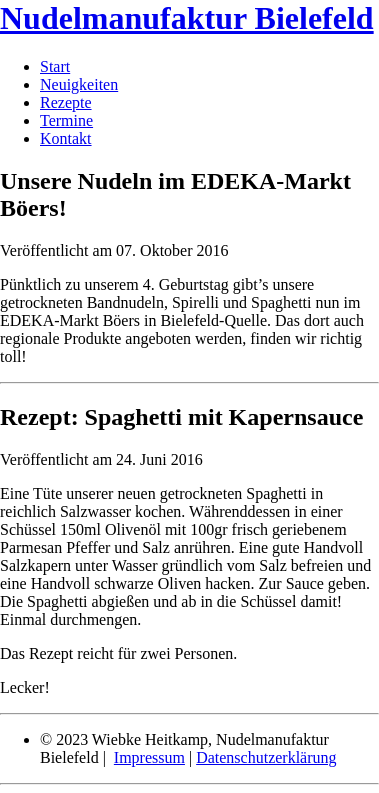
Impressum (149, 757)
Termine (66, 120)
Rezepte (66, 102)
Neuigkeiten (79, 84)
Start (55, 66)
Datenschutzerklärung (266, 757)
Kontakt (66, 138)
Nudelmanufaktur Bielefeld (187, 18)
